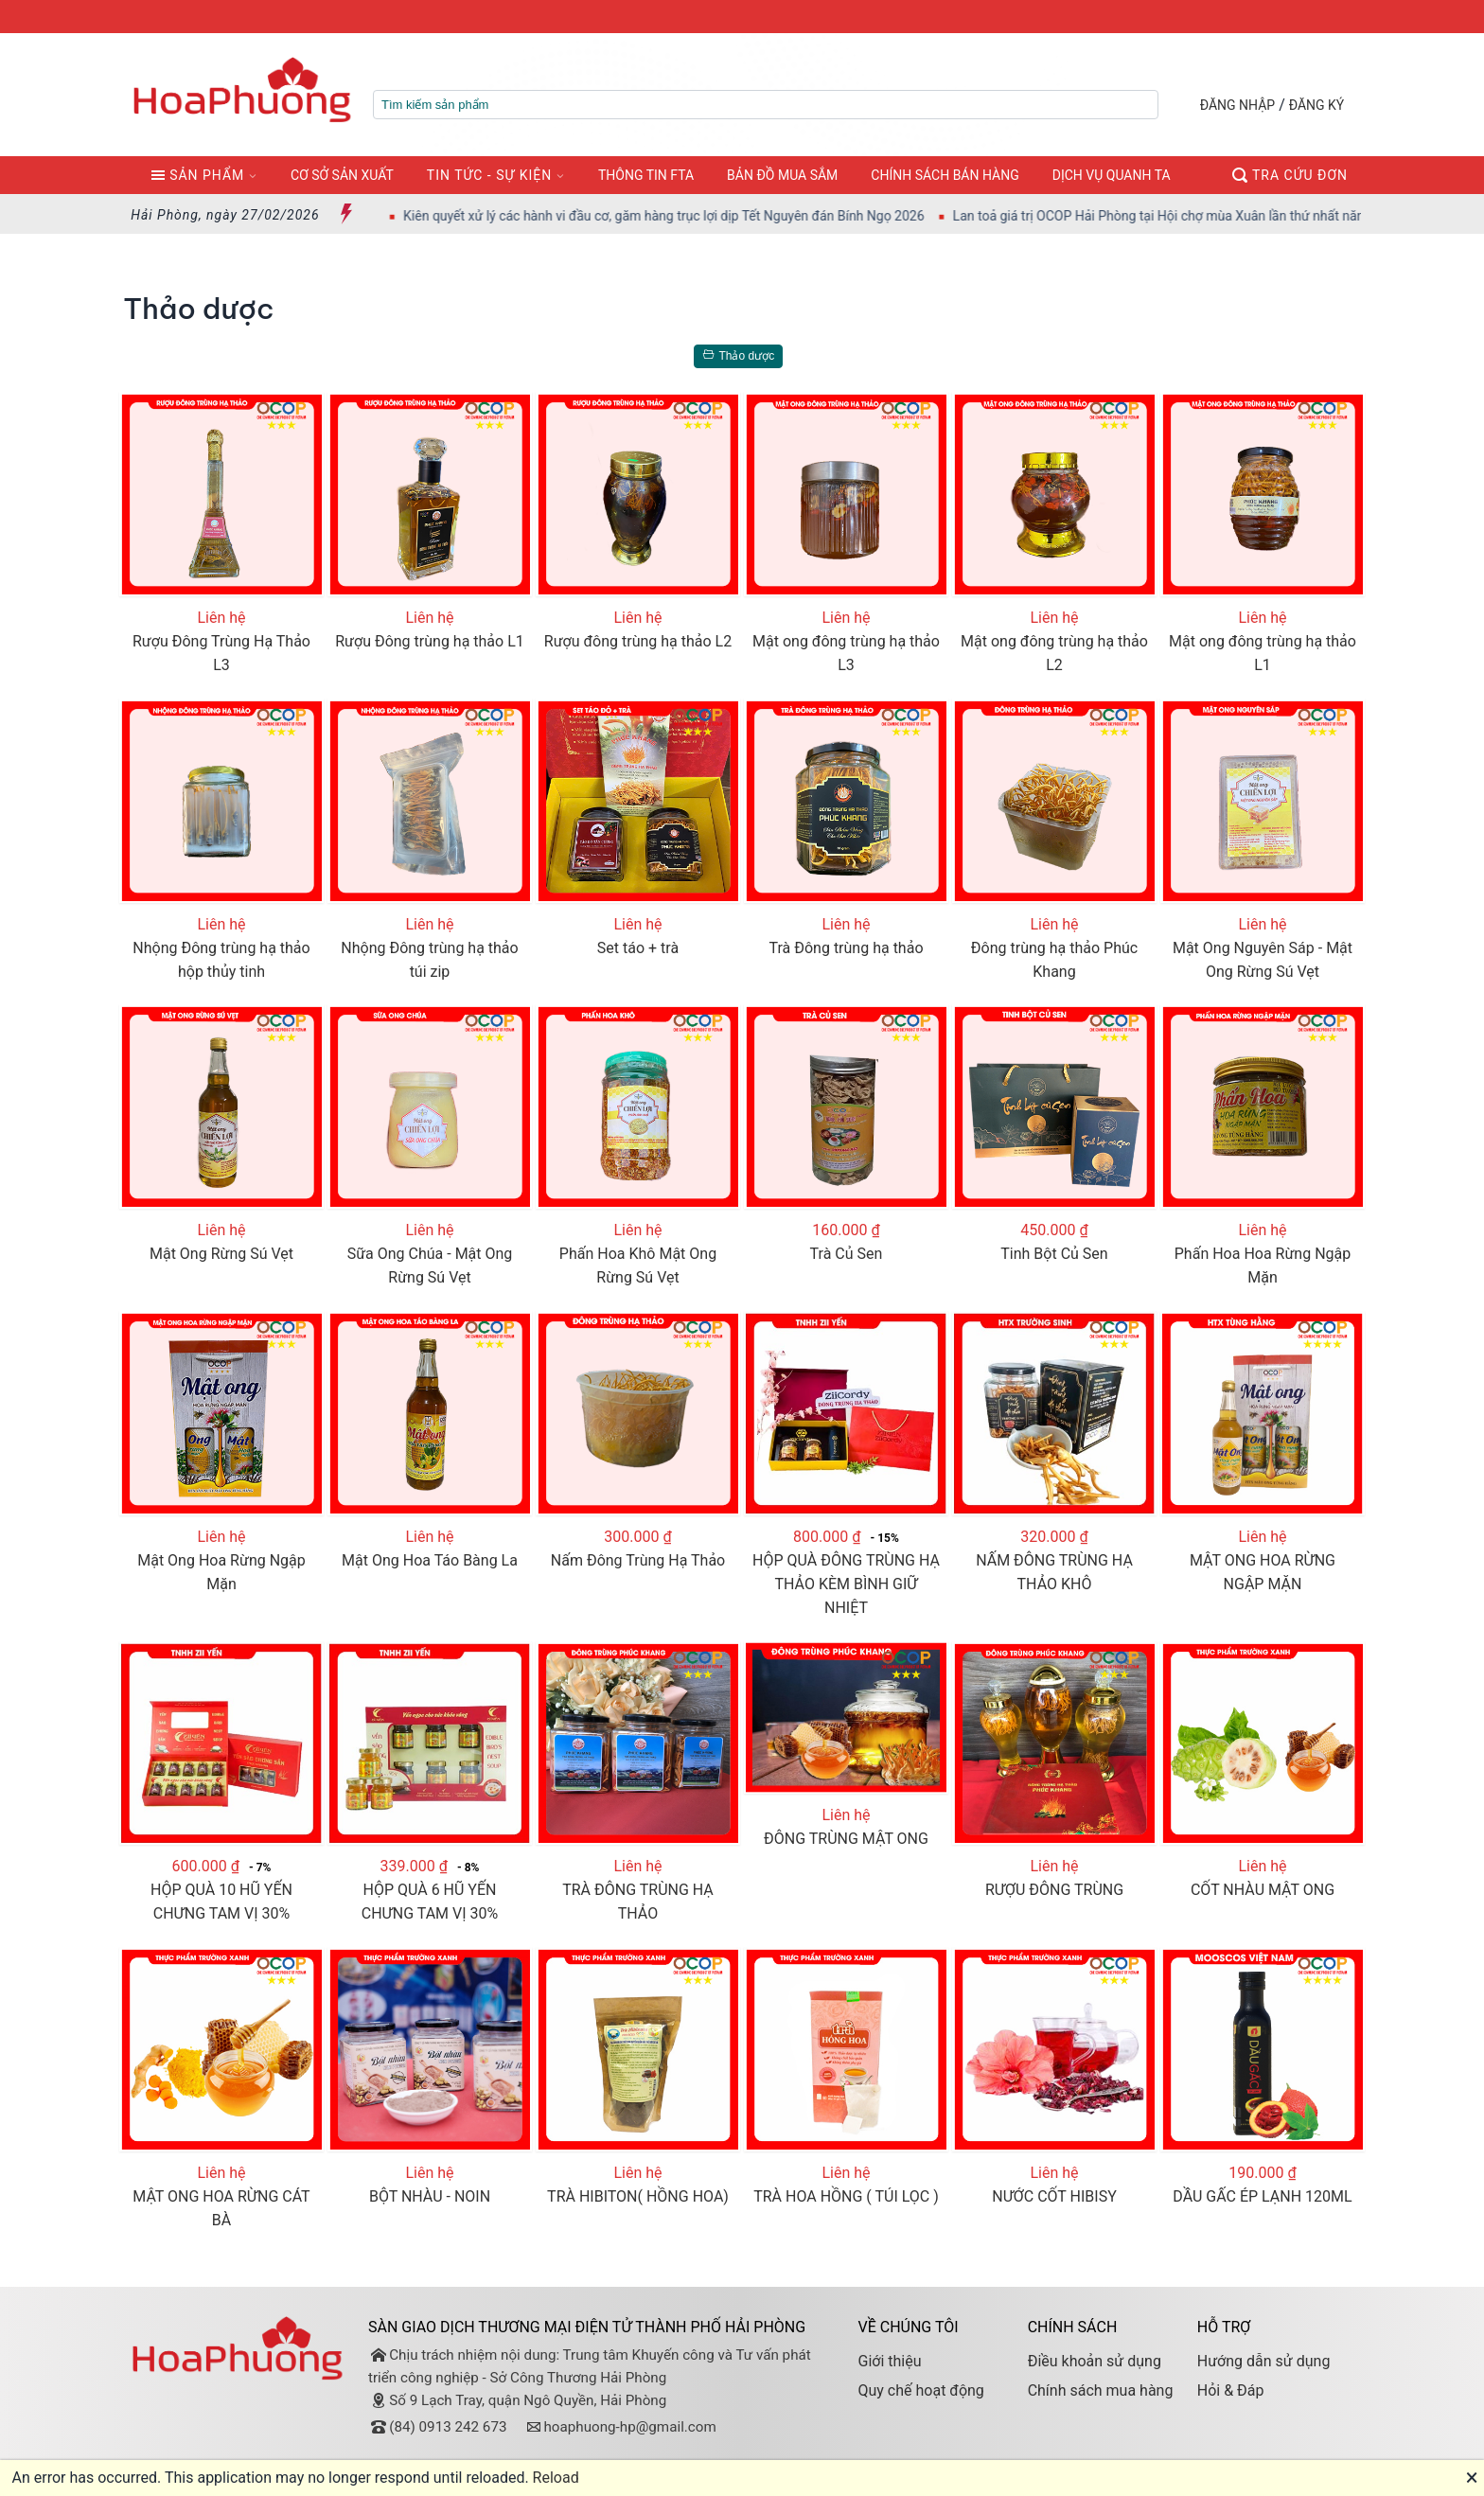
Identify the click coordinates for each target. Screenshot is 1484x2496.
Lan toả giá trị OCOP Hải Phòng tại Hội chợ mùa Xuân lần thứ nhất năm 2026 (1204, 215)
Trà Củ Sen (846, 1254)
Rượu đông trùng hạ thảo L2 (638, 641)
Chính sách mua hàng (1101, 2390)
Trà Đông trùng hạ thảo (845, 948)
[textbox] (765, 104)
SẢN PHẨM (197, 175)
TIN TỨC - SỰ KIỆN (489, 175)
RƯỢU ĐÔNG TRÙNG (1054, 1890)
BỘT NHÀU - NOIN (429, 2196)
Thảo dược (735, 356)
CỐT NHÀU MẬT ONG (1262, 1890)
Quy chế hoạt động (920, 2390)
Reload (556, 2478)
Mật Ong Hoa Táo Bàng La (430, 1560)
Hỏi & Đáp (1230, 2390)
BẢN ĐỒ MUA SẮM (782, 175)
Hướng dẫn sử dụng (1264, 2361)
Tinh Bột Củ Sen (1053, 1254)
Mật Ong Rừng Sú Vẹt (221, 1254)
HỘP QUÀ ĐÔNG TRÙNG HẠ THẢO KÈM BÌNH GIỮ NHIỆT (846, 1584)
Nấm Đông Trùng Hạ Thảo (638, 1560)
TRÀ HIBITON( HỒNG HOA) (638, 2196)
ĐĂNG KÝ (1317, 105)
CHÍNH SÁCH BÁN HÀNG (944, 175)
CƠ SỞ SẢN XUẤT (342, 175)
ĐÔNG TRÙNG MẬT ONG (846, 1839)
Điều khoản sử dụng (1094, 2361)
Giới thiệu (889, 2361)
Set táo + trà (638, 948)
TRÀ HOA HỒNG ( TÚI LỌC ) (846, 2196)
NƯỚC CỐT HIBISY (1054, 2196)
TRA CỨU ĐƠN (1290, 175)
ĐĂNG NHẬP (1237, 105)
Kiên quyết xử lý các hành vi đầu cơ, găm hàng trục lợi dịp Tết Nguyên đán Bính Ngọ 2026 (691, 215)
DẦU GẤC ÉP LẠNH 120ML (1262, 2196)
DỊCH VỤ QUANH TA (1111, 175)
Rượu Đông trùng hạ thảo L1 (429, 641)
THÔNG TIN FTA (646, 175)
